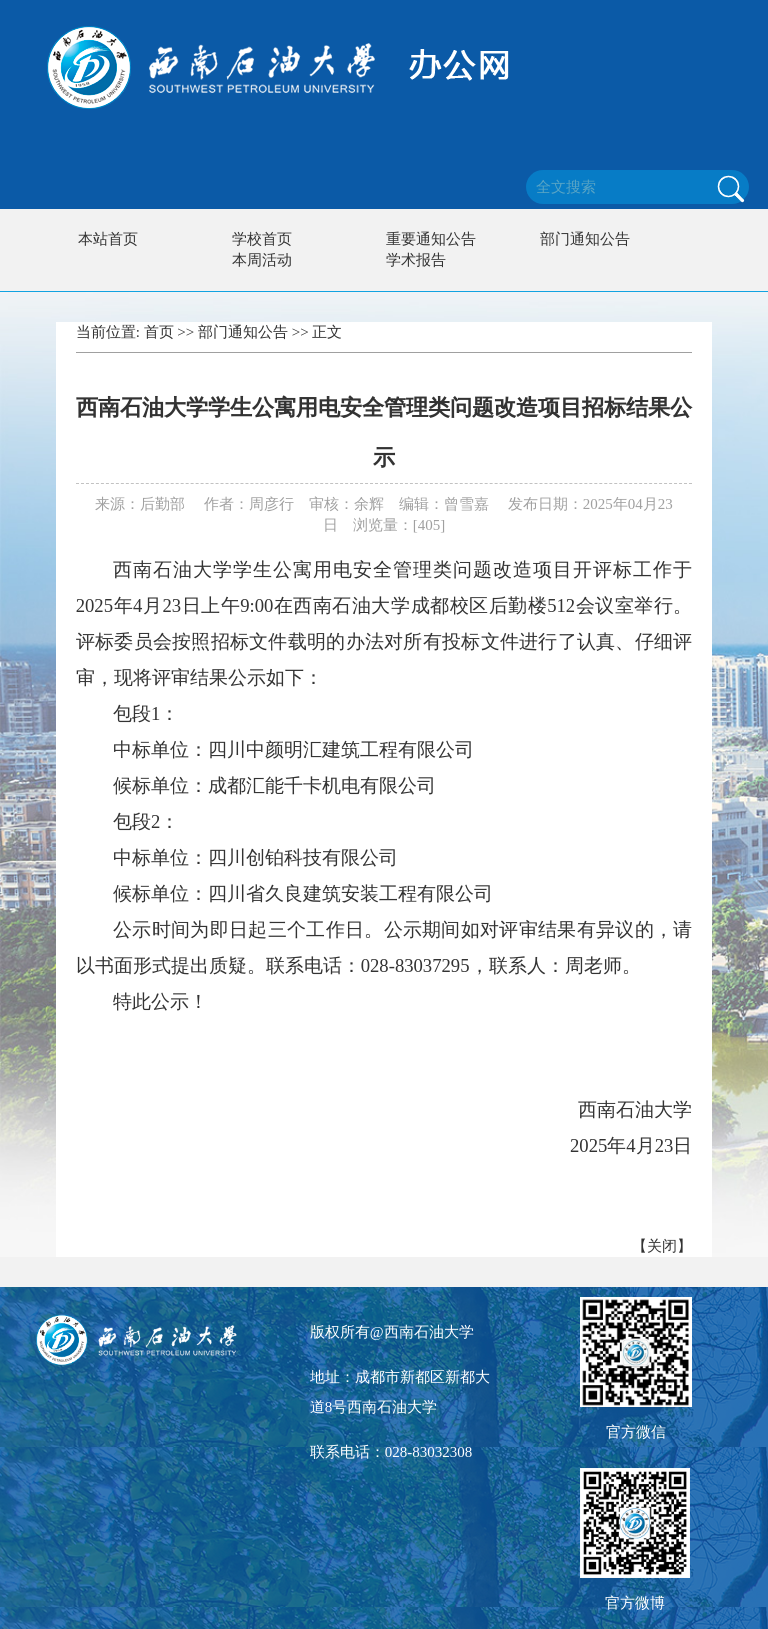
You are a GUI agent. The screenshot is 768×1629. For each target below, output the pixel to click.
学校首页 (262, 239)
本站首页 (108, 239)
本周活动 (262, 260)
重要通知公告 (431, 239)
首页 (159, 332)
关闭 (662, 1246)
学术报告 (416, 260)
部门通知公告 (585, 239)
